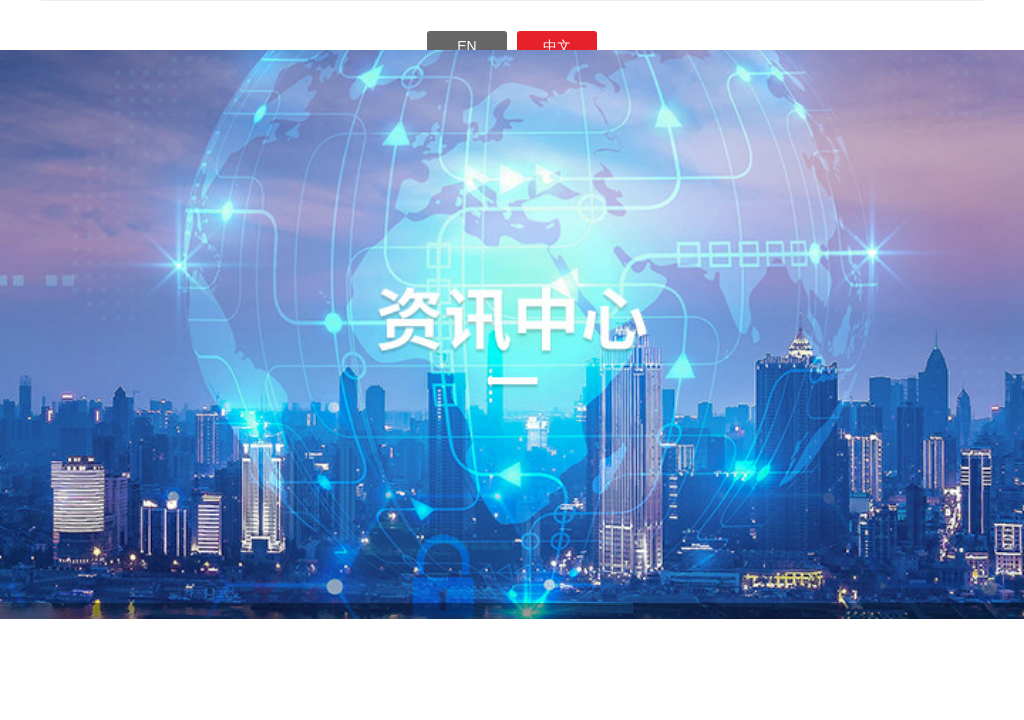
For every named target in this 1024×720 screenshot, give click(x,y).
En (466, 46)
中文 (557, 46)
